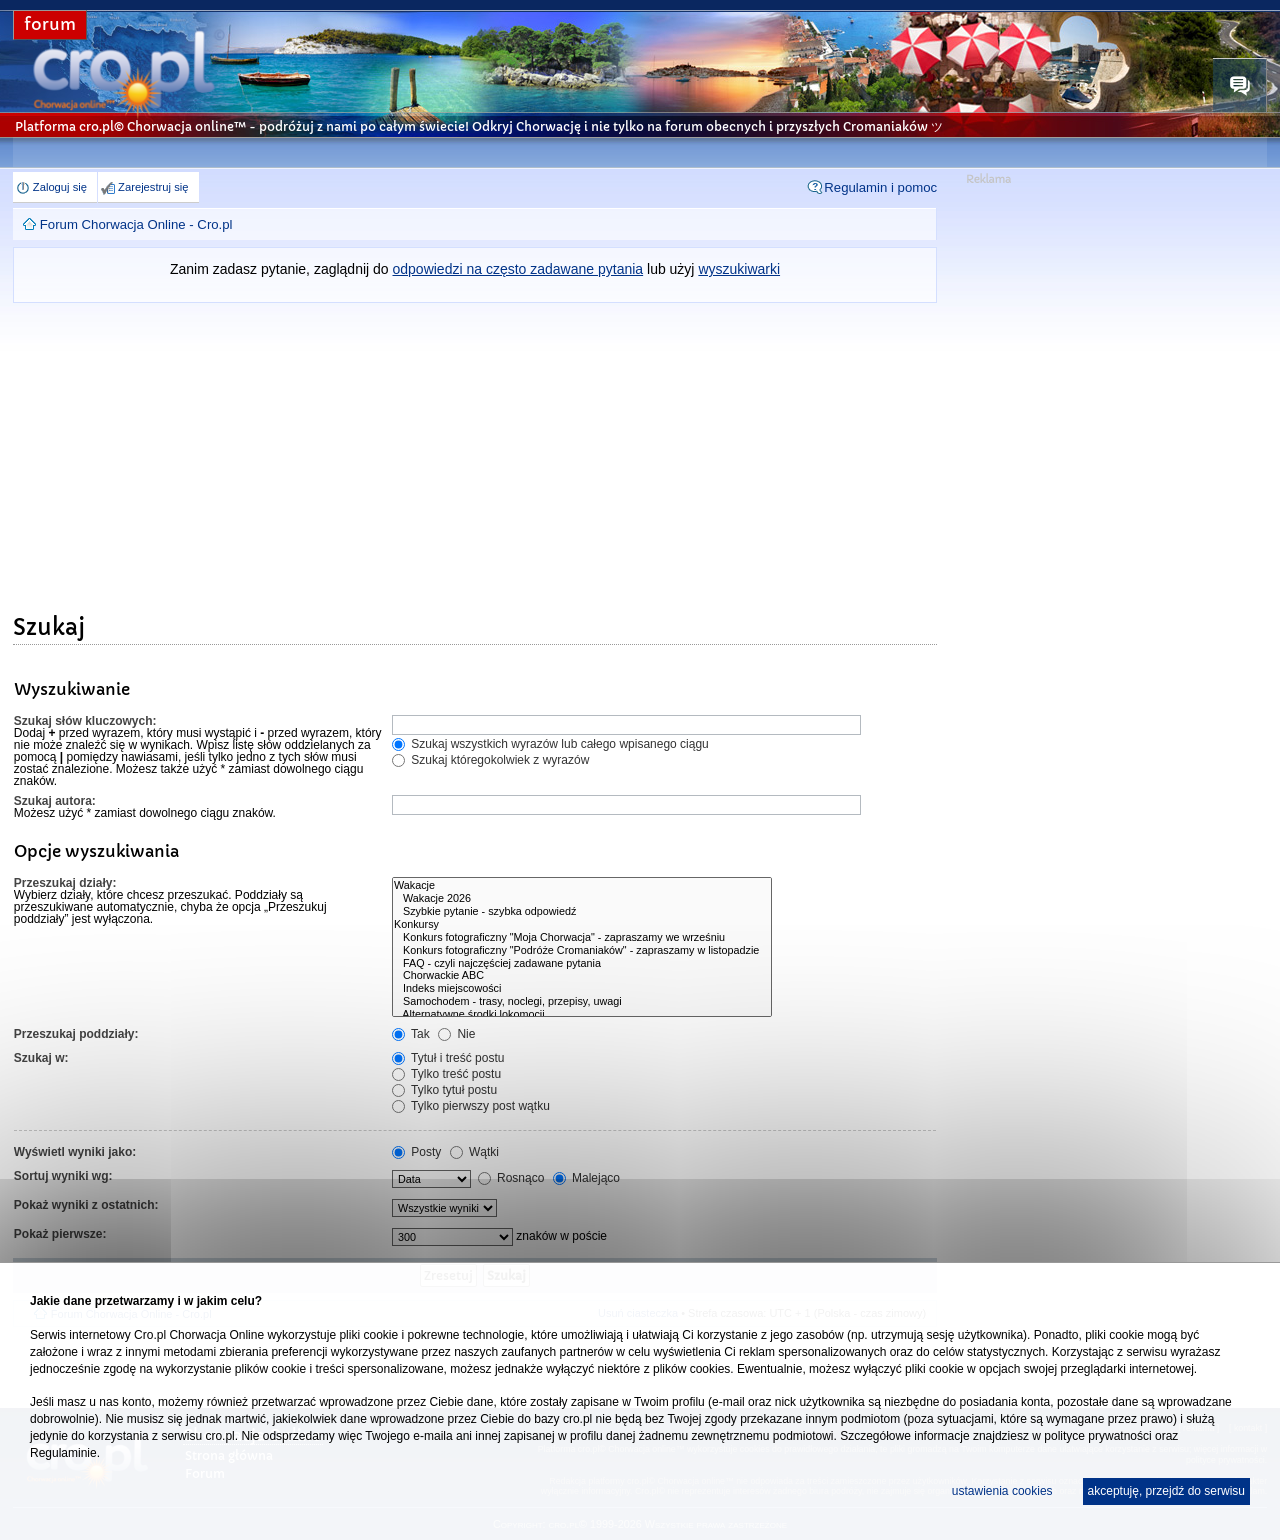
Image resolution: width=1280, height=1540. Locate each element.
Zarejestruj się (153, 187)
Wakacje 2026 (582, 898)
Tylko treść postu (446, 1074)
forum (50, 24)
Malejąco (586, 1178)
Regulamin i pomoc (880, 187)
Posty (416, 1152)
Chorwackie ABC (582, 975)
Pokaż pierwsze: (60, 1234)
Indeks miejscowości (582, 988)
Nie (456, 1034)
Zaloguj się (60, 187)
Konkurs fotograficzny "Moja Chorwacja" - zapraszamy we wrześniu (582, 937)
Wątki (474, 1152)
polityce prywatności (1097, 1436)
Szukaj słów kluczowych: (85, 721)
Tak (411, 1034)
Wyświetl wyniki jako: (75, 1152)
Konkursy (582, 924)
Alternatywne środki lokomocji (582, 1014)
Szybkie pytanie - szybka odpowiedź (582, 911)
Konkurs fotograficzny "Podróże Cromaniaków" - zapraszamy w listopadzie (582, 950)
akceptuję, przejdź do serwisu (1166, 1491)
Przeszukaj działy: (65, 883)
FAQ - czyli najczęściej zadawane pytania (582, 963)
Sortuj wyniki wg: (63, 1176)
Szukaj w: (41, 1058)
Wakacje (582, 885)
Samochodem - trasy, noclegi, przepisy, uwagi (582, 1001)
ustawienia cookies (1002, 1491)
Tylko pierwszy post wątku (471, 1106)
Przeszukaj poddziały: (76, 1034)
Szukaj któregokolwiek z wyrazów (490, 760)
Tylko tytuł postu (444, 1090)
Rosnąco (511, 1178)
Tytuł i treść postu (448, 1058)
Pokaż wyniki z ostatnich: (86, 1205)
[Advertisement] (475, 453)
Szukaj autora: (55, 801)
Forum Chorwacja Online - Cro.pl (136, 224)
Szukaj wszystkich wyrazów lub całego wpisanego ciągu (550, 744)
